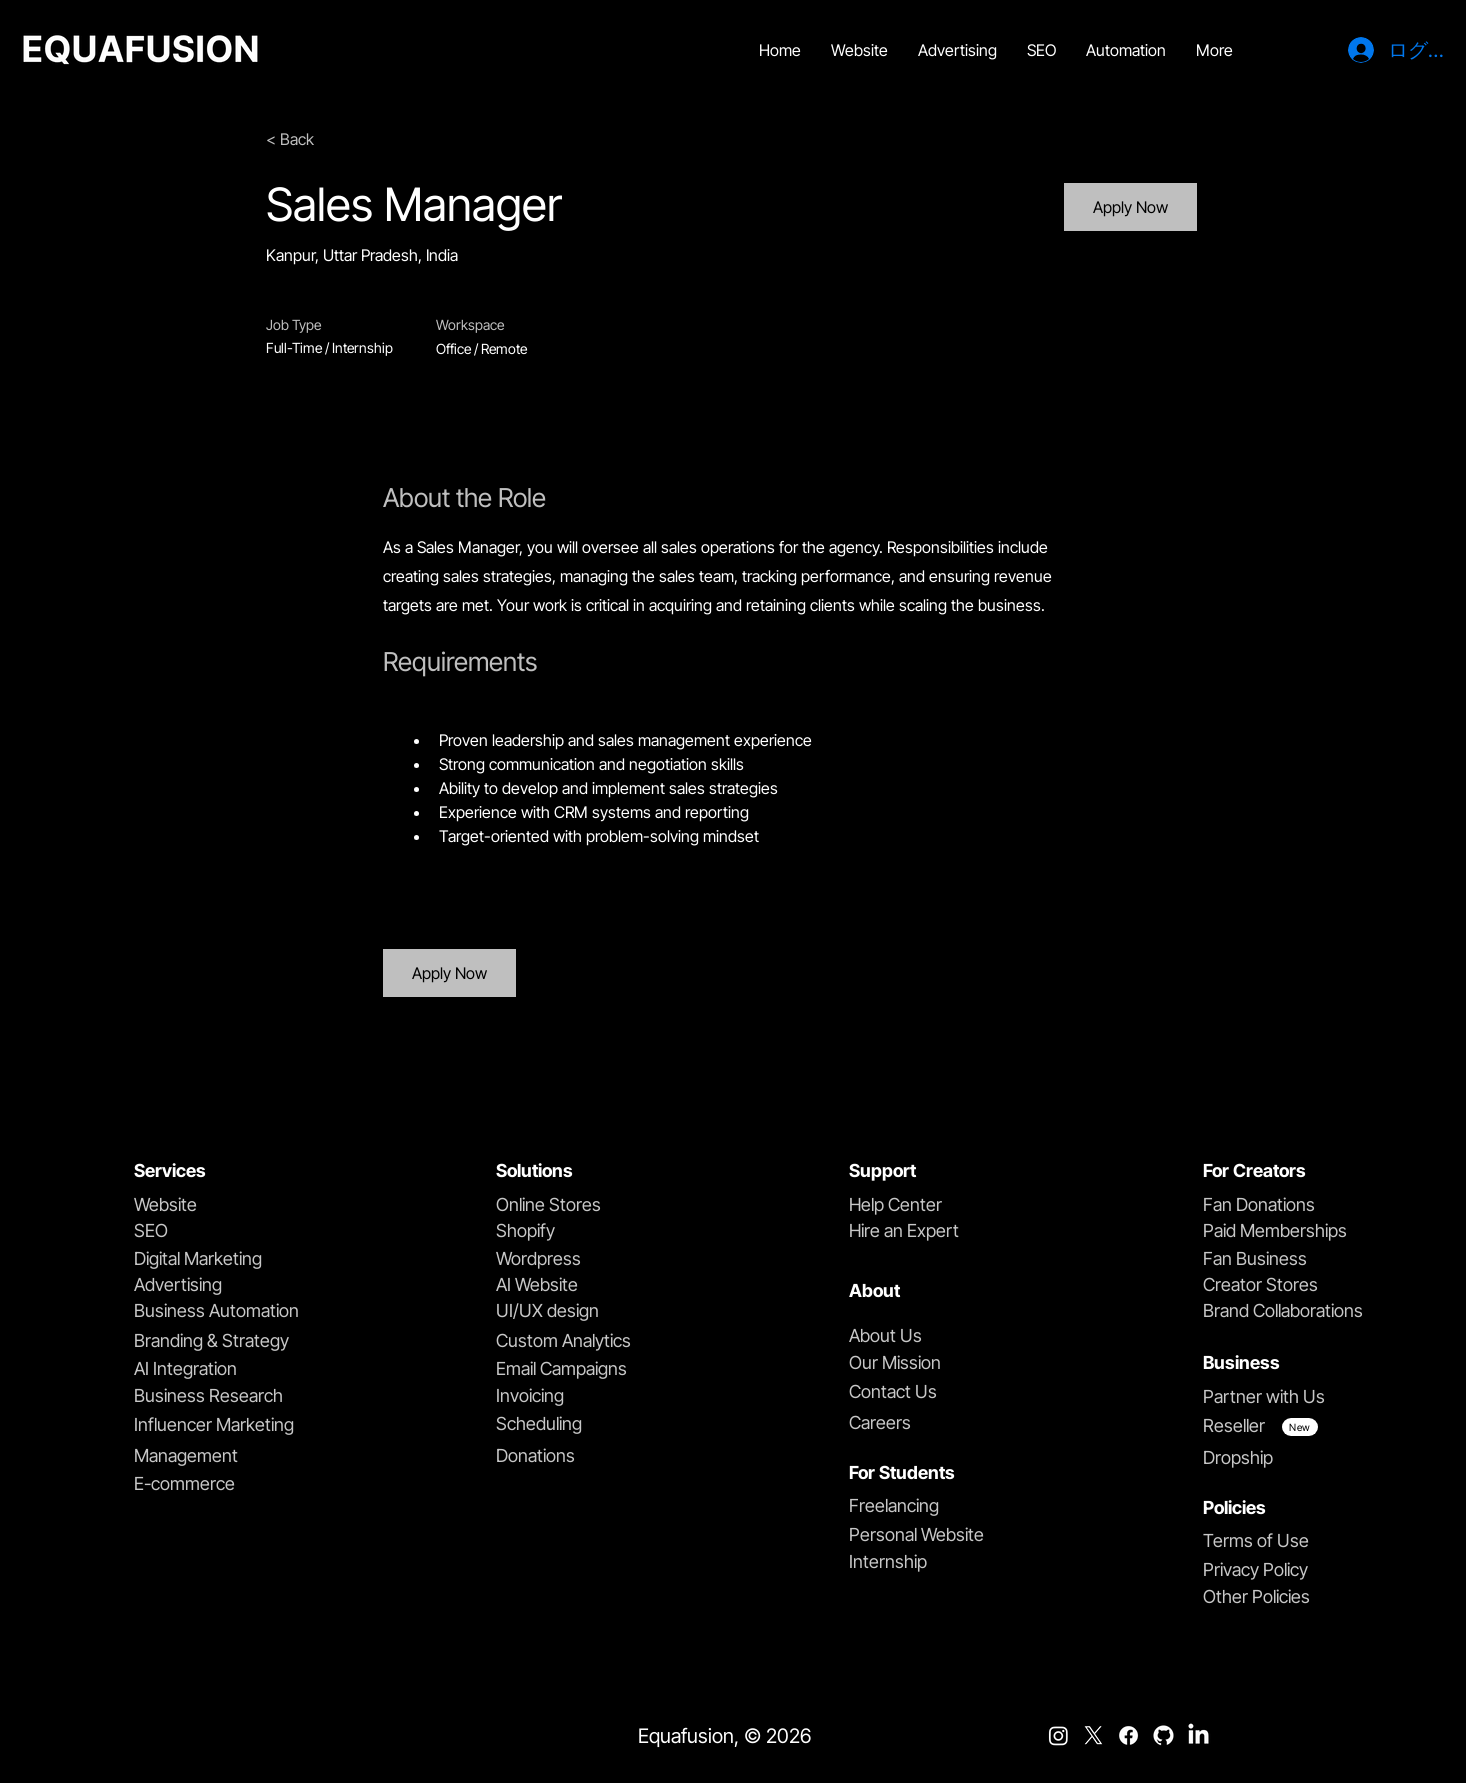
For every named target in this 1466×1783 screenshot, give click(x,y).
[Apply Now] (1130, 207)
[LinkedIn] (1198, 1735)
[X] (1093, 1735)
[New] (1300, 1427)
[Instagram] (1058, 1735)
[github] (1163, 1735)
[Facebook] (1128, 1735)
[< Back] (337, 139)
